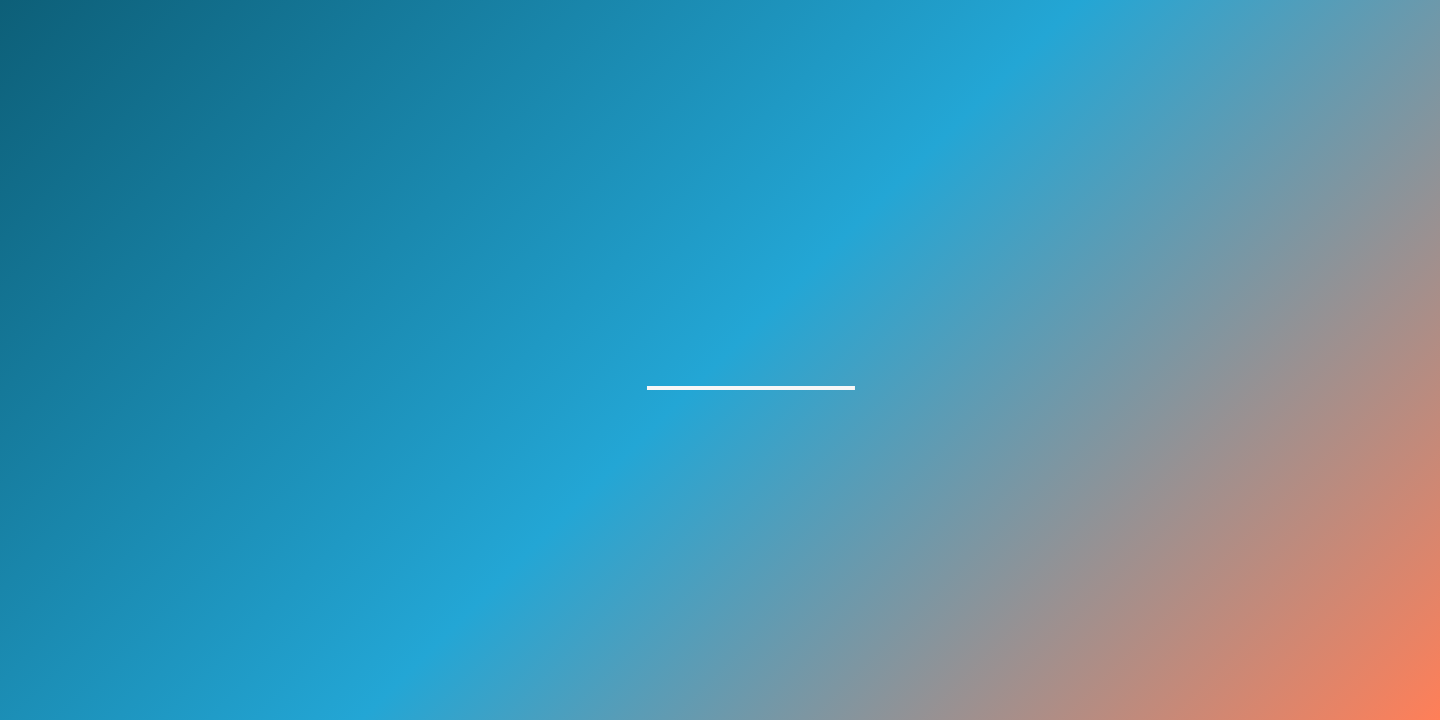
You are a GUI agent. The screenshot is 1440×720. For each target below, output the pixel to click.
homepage (751, 366)
